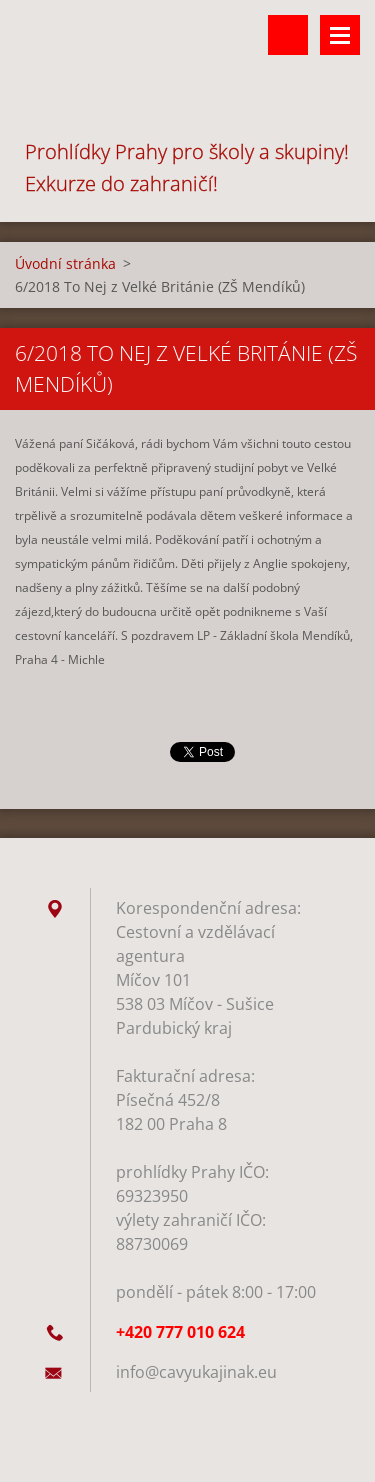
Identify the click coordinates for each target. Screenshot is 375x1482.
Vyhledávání (288, 35)
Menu (340, 35)
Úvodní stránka (65, 263)
